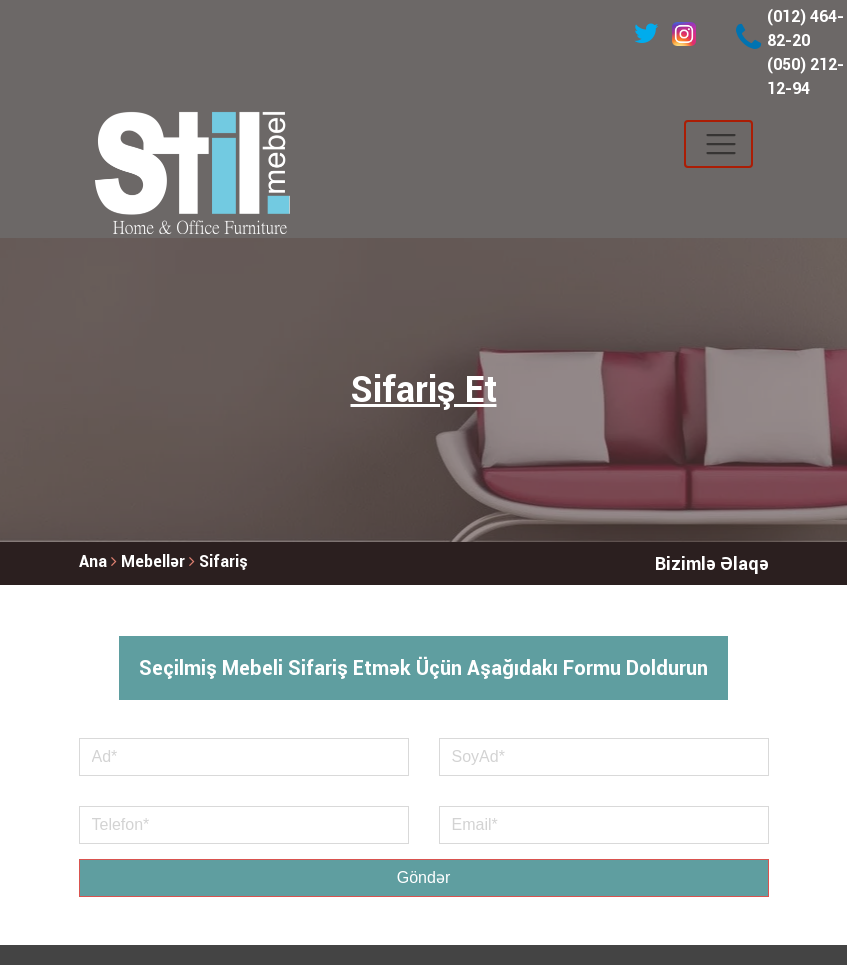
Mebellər (155, 561)
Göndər (423, 877)
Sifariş (223, 561)
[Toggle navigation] (718, 144)
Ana (93, 561)
